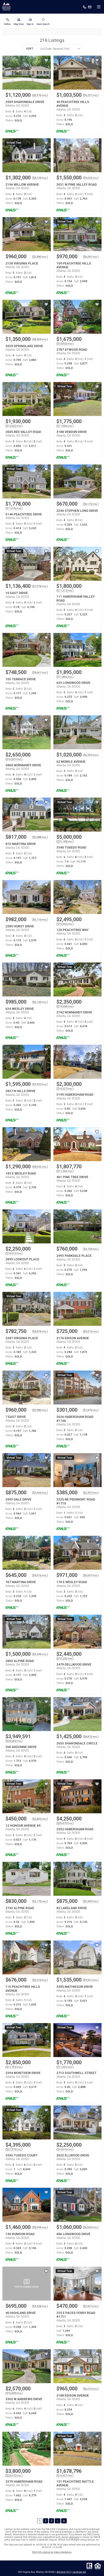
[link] (7, 22)
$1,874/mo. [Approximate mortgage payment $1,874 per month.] (91, 1410)
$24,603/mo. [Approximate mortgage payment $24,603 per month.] (14, 1741)
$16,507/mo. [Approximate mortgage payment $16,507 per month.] (14, 759)
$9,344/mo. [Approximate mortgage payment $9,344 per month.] (40, 1654)
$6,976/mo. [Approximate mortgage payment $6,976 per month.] (40, 95)
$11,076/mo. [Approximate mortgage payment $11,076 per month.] (14, 508)
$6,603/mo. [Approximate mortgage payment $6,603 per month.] (91, 2227)
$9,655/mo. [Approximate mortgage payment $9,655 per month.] (91, 177)
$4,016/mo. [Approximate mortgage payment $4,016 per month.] (40, 1575)
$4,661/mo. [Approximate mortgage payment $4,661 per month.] (40, 672)
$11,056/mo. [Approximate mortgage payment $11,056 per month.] (65, 425)
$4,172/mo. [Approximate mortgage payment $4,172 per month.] (91, 504)
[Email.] (89, 6)
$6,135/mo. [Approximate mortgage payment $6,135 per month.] (40, 1002)
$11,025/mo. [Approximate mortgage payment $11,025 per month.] (65, 2067)
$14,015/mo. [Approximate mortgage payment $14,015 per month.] (14, 1253)
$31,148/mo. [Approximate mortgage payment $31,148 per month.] (65, 841)
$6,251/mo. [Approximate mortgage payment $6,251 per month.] (91, 95)
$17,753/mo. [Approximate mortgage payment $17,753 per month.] (14, 2067)
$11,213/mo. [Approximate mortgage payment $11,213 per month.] (65, 590)
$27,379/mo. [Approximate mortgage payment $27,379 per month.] (14, 2149)
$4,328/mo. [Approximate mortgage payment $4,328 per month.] (40, 2306)
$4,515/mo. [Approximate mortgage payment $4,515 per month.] (91, 1331)
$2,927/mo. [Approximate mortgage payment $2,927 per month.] (91, 2306)
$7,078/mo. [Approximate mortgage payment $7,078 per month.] (40, 586)
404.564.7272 (63, 2572)
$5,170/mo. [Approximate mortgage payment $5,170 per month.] (40, 1901)
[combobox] (58, 49)
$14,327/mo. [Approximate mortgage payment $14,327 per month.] (65, 1088)
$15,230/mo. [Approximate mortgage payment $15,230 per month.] (65, 1658)
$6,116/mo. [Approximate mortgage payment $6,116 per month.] (40, 919)
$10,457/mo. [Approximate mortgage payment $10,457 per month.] (65, 2475)
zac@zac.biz (79, 2572)
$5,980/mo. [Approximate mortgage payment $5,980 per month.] (40, 256)
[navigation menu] (99, 7)
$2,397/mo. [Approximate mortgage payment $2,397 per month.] (91, 1492)
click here (74, 2537)
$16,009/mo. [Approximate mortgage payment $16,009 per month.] (14, 2393)
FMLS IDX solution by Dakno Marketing (51, 2552)
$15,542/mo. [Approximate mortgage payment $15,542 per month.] (65, 924)
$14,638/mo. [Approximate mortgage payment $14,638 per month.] (65, 1006)
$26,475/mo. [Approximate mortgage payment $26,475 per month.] (65, 1823)
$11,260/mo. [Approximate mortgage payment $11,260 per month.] (65, 1171)
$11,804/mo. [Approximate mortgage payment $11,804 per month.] (65, 676)
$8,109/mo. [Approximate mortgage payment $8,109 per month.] (40, 177)
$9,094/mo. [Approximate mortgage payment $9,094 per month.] (40, 2227)
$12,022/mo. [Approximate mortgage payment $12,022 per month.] (14, 425)
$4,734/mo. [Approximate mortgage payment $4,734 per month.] (91, 1249)
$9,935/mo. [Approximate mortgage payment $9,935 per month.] (40, 1084)
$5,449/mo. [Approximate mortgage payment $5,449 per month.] (40, 1492)
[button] (19, 22)
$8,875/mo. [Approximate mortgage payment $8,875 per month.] (91, 1736)
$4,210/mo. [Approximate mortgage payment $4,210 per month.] (40, 1980)
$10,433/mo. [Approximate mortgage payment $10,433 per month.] (65, 343)
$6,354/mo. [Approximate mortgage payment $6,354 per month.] (91, 754)
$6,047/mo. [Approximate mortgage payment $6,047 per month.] (91, 1575)
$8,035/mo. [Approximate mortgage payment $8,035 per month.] (40, 1166)
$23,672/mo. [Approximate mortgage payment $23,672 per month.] (14, 2475)
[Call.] (84, 6)
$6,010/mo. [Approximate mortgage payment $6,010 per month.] (91, 2388)
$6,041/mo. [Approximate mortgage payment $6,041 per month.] (91, 256)
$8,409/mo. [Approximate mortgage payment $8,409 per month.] (40, 339)
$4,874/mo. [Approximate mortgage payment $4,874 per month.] (40, 1331)
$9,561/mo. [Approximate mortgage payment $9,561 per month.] (91, 1980)
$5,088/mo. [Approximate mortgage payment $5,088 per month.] (40, 837)
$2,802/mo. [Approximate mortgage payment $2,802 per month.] (40, 1818)
